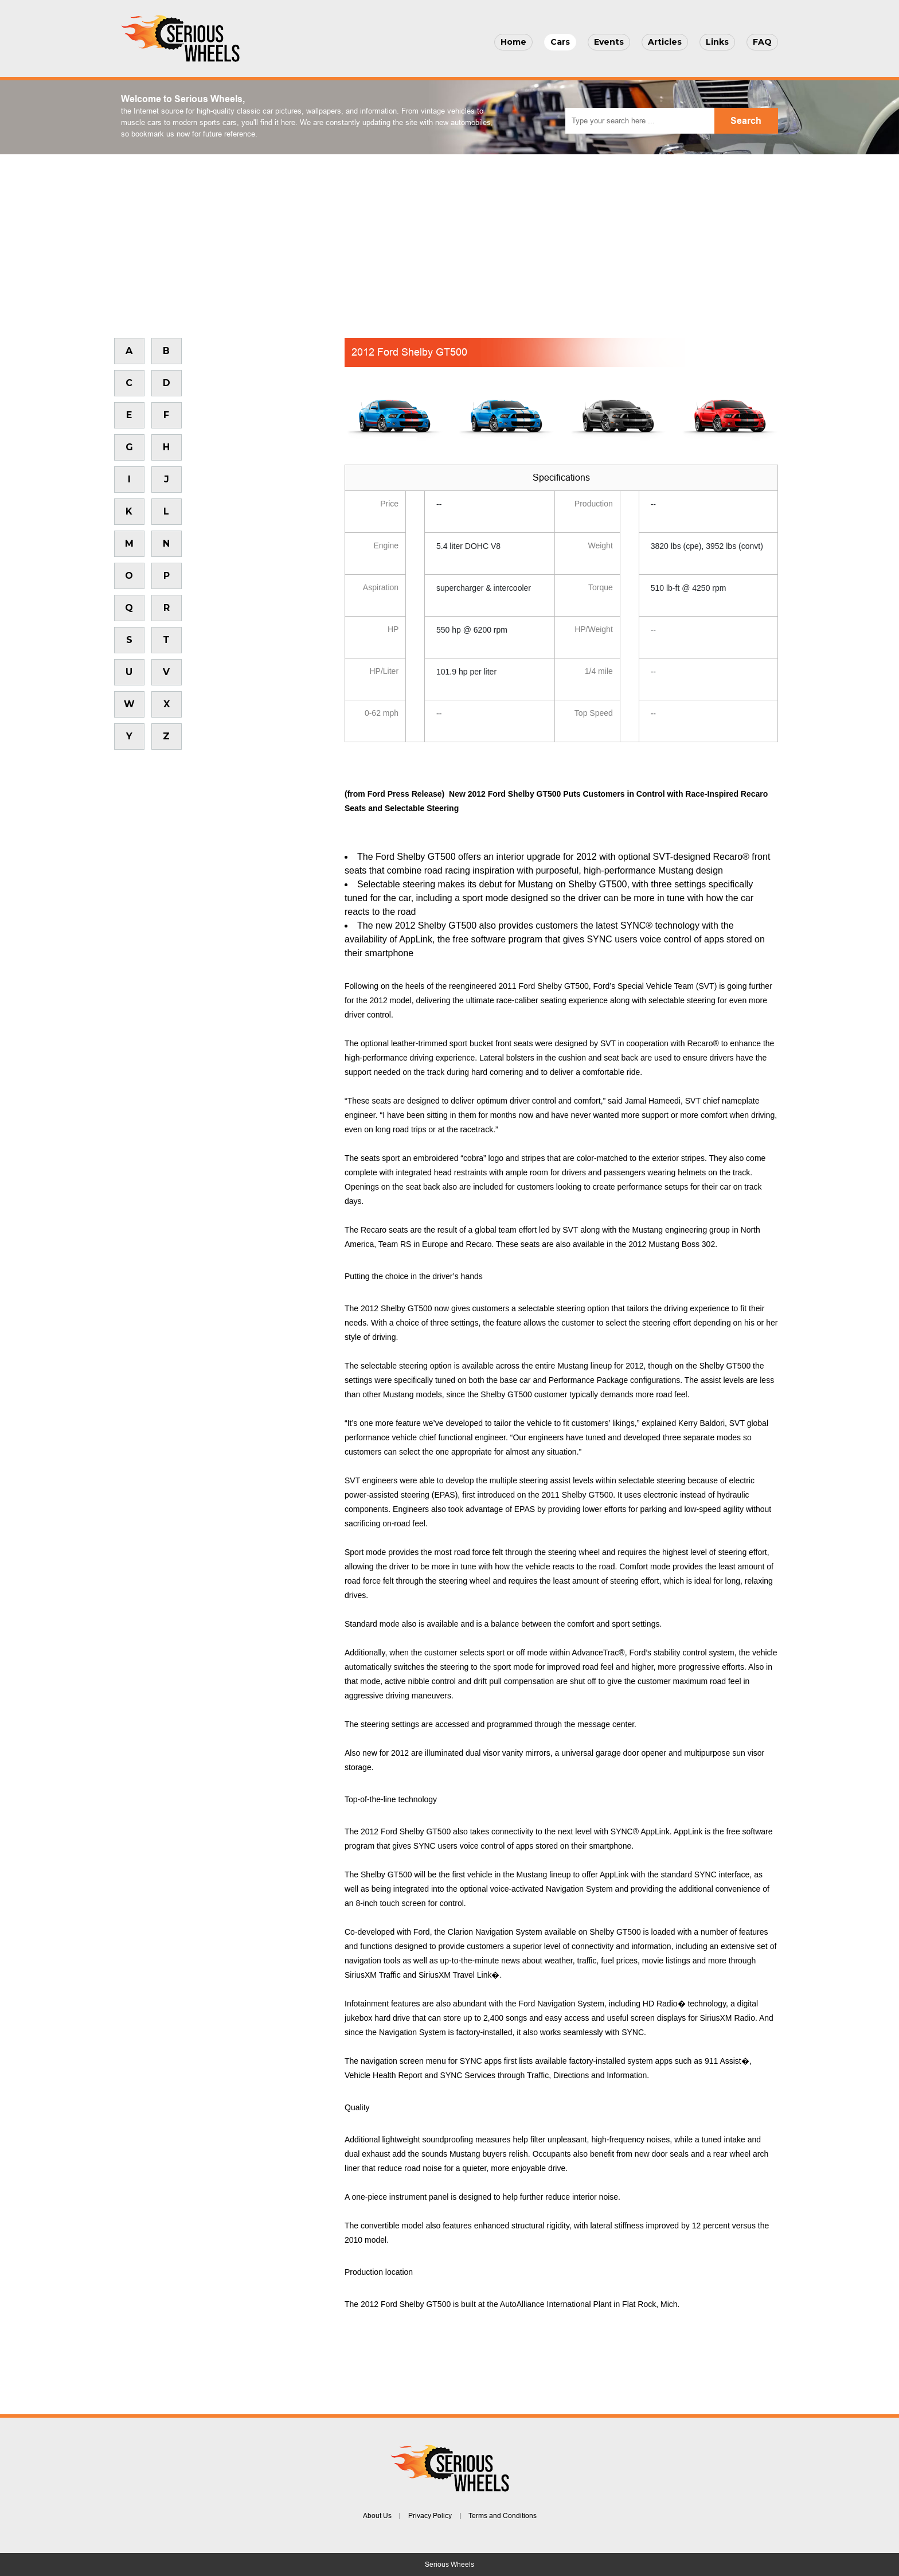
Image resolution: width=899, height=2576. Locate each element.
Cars (560, 42)
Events (609, 42)
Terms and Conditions (502, 2516)
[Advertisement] (449, 240)
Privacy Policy (430, 2516)
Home (513, 42)
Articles (665, 42)
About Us (377, 2516)
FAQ (762, 42)
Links (717, 42)
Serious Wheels (449, 2565)
